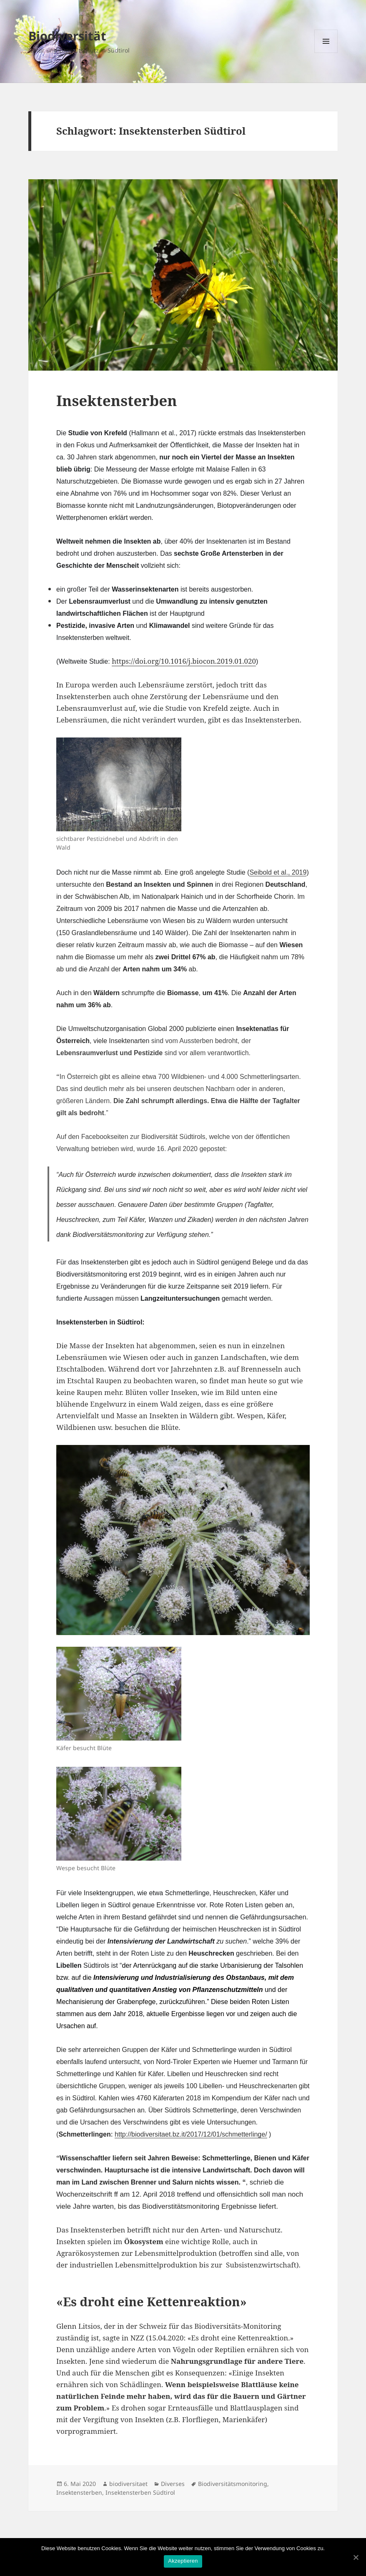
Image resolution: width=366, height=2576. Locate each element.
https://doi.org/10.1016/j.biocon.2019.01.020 (184, 661)
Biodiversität (67, 36)
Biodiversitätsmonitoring (232, 2484)
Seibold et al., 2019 (277, 872)
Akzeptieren (183, 2561)
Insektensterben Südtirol (140, 2492)
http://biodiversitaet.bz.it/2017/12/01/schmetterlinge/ (191, 2134)
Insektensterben (116, 400)
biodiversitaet (128, 2484)
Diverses (173, 2484)
